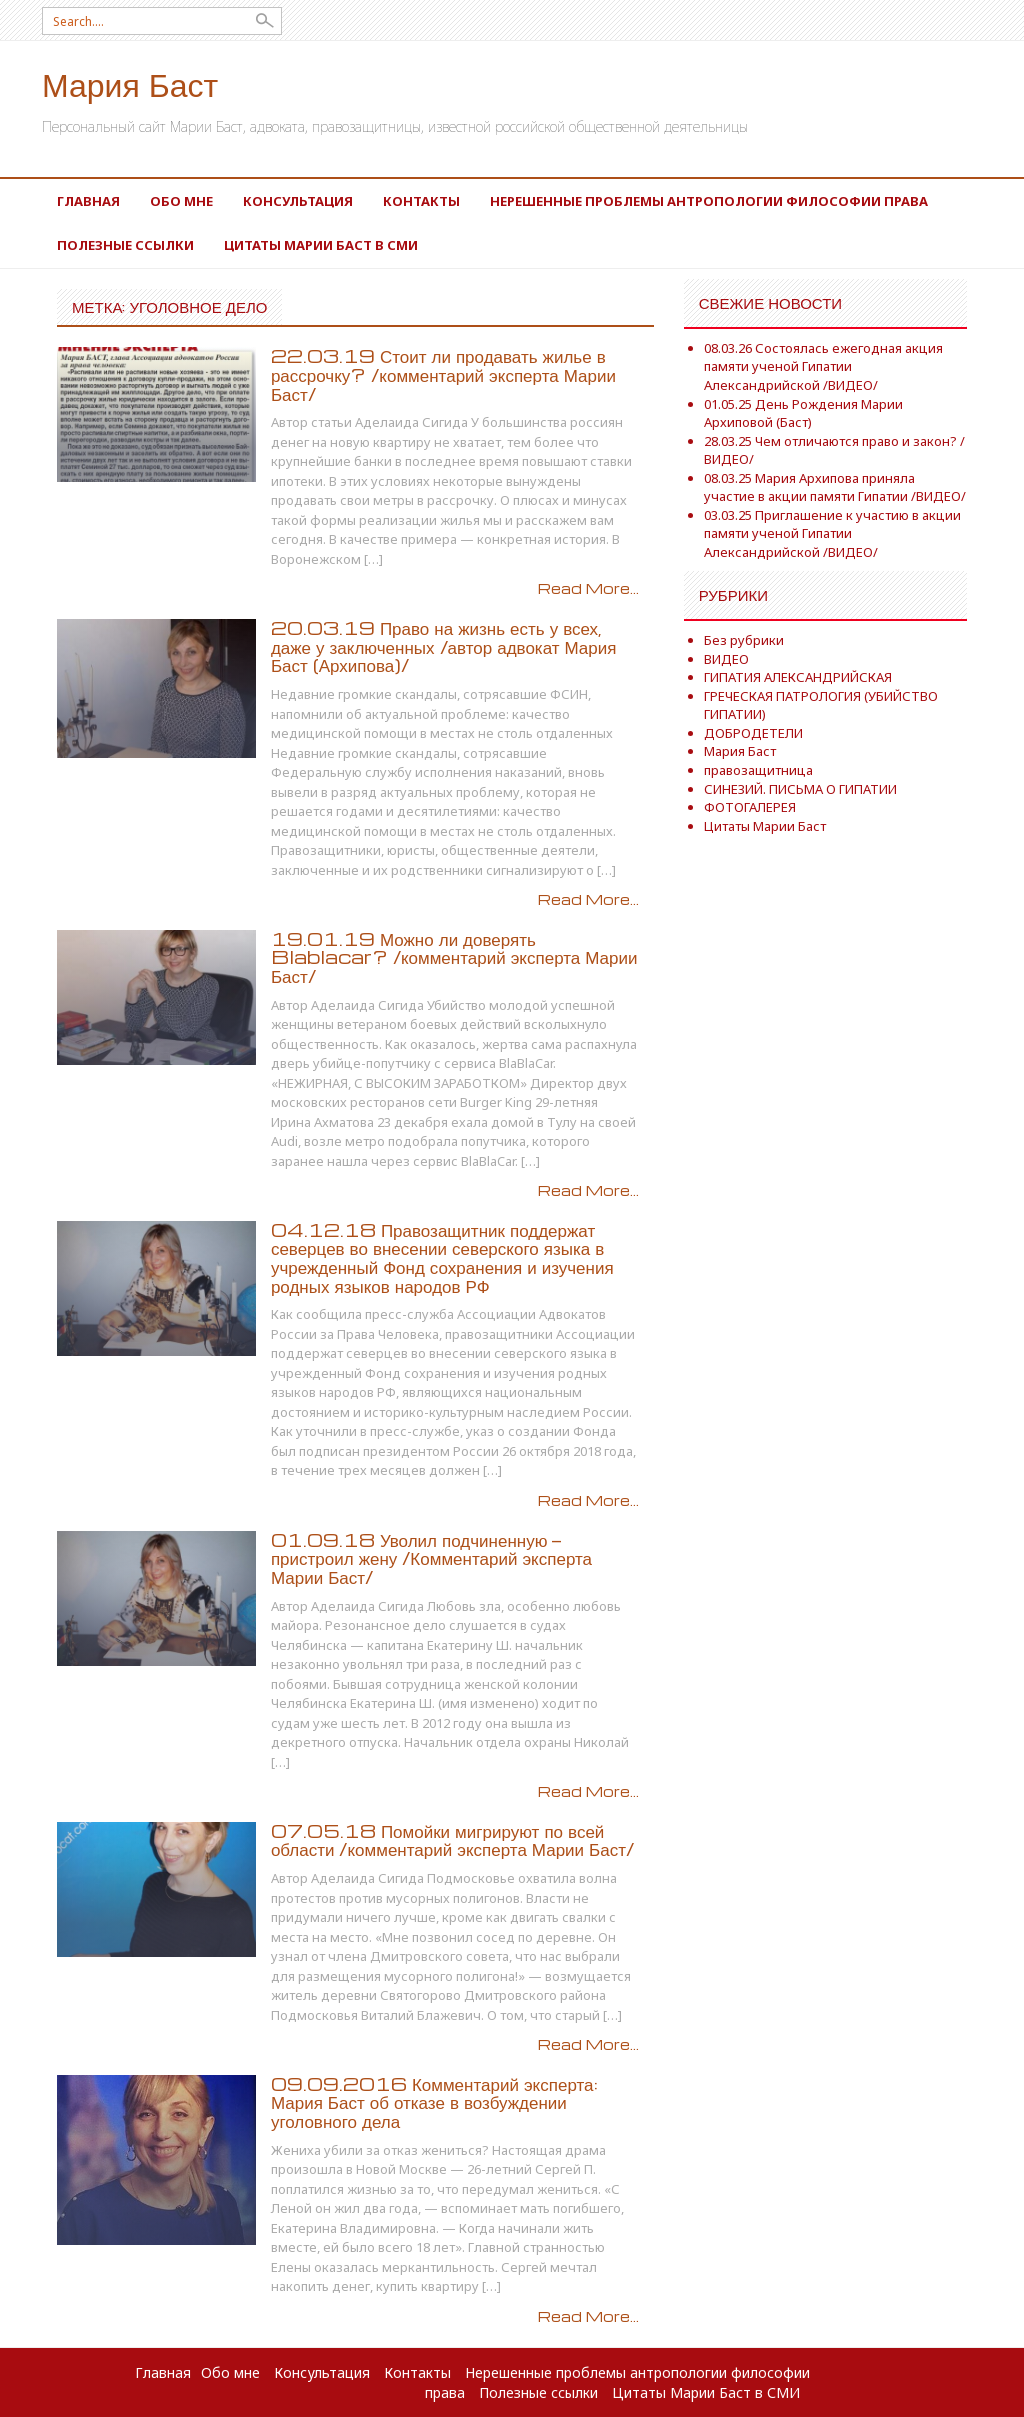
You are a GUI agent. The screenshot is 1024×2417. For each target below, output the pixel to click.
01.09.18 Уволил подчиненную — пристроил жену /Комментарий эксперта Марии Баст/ (431, 1558)
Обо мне (181, 201)
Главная (88, 201)
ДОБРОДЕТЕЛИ (753, 733)
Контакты (421, 201)
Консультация (298, 201)
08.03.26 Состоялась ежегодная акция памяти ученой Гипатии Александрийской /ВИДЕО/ (823, 366)
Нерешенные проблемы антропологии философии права (709, 201)
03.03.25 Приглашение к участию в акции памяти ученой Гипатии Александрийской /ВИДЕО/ (832, 533)
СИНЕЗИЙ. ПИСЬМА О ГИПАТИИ (800, 789)
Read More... (588, 588)
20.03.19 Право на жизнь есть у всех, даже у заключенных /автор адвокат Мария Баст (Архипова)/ (444, 646)
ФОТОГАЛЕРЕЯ (750, 807)
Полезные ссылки (125, 245)
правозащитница (758, 770)
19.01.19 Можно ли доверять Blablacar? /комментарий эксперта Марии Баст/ (454, 957)
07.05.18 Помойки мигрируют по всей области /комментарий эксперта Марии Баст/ (452, 1840)
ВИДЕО (726, 659)
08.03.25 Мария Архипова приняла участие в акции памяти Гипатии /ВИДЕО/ (835, 487)
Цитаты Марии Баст (765, 826)
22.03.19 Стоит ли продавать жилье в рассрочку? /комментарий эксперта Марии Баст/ (443, 374)
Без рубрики (744, 640)
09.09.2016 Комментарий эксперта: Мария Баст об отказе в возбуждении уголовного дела (434, 2102)
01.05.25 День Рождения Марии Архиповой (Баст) (803, 413)
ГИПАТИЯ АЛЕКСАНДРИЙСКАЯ (798, 677)
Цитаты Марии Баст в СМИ (321, 245)
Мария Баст (130, 83)
